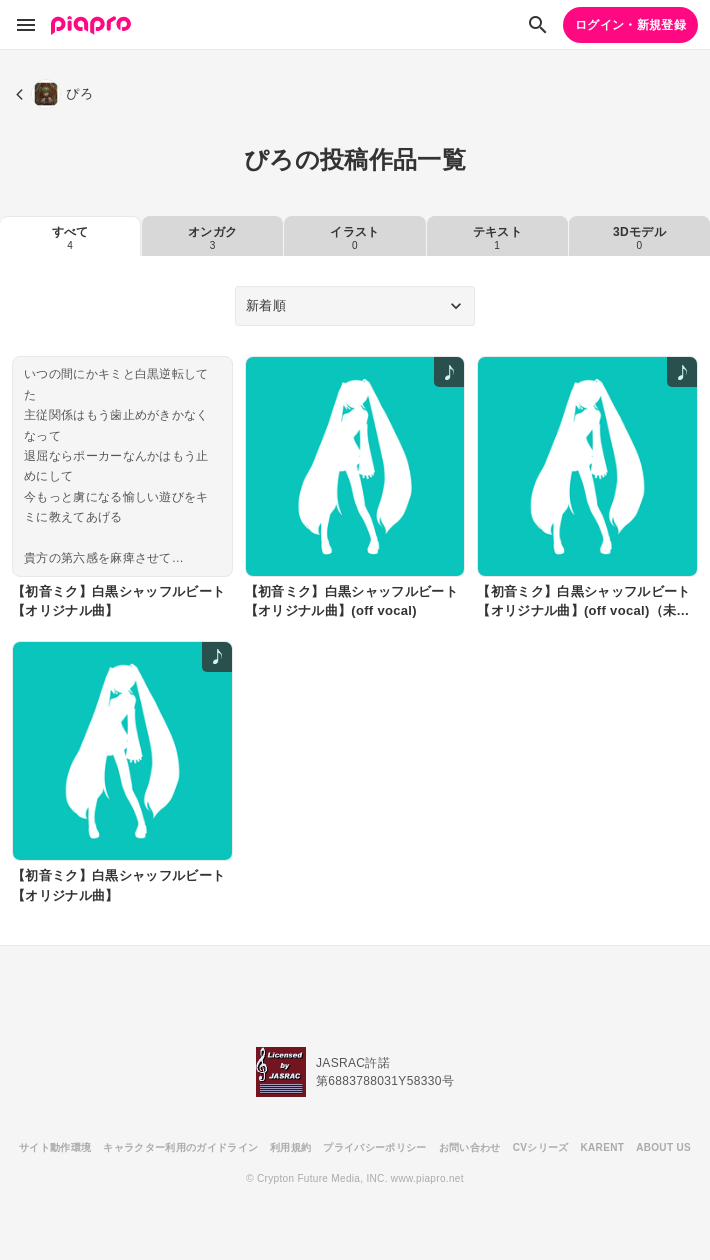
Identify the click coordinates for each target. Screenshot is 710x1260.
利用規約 (290, 1147)
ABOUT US (663, 1147)
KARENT (603, 1147)
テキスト (497, 238)
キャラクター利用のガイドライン (180, 1147)
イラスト (354, 238)
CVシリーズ (541, 1147)
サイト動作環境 (55, 1147)
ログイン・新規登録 (630, 25)
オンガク (212, 238)
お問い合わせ (470, 1147)
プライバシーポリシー (374, 1147)
